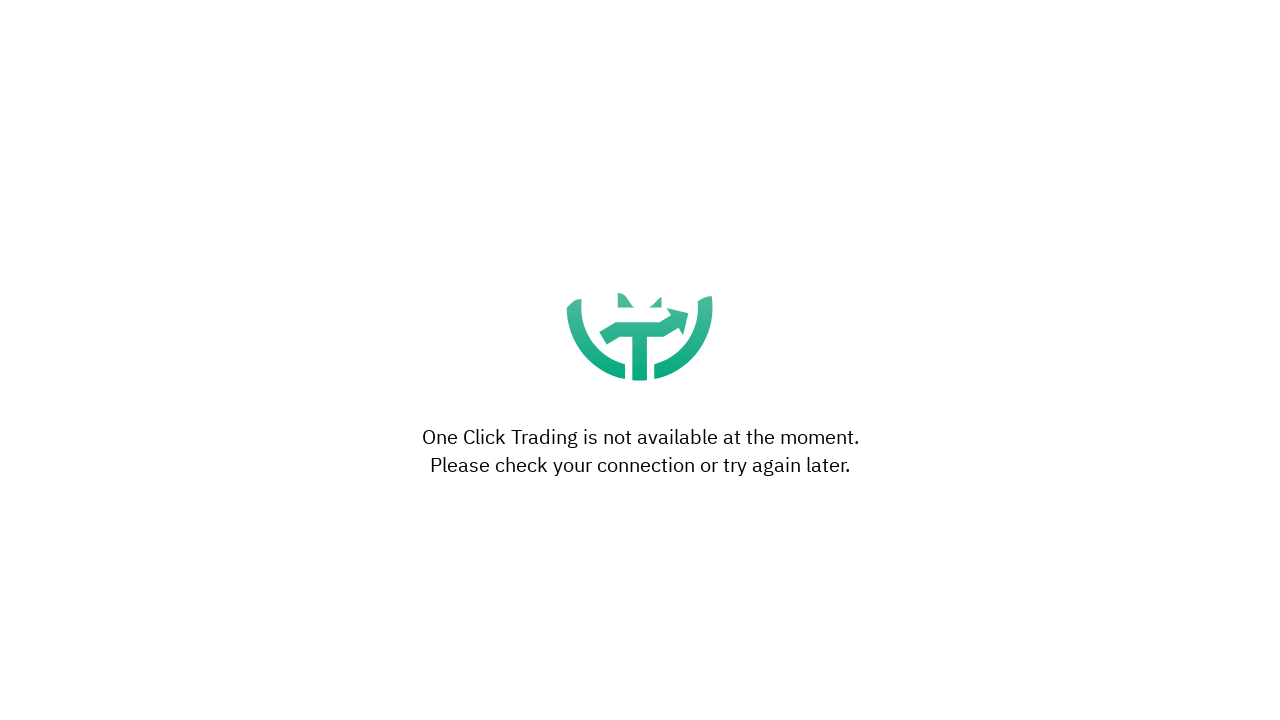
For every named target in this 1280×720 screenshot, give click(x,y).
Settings (492, 466)
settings (752, 401)
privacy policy (492, 421)
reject (714, 341)
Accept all (788, 466)
